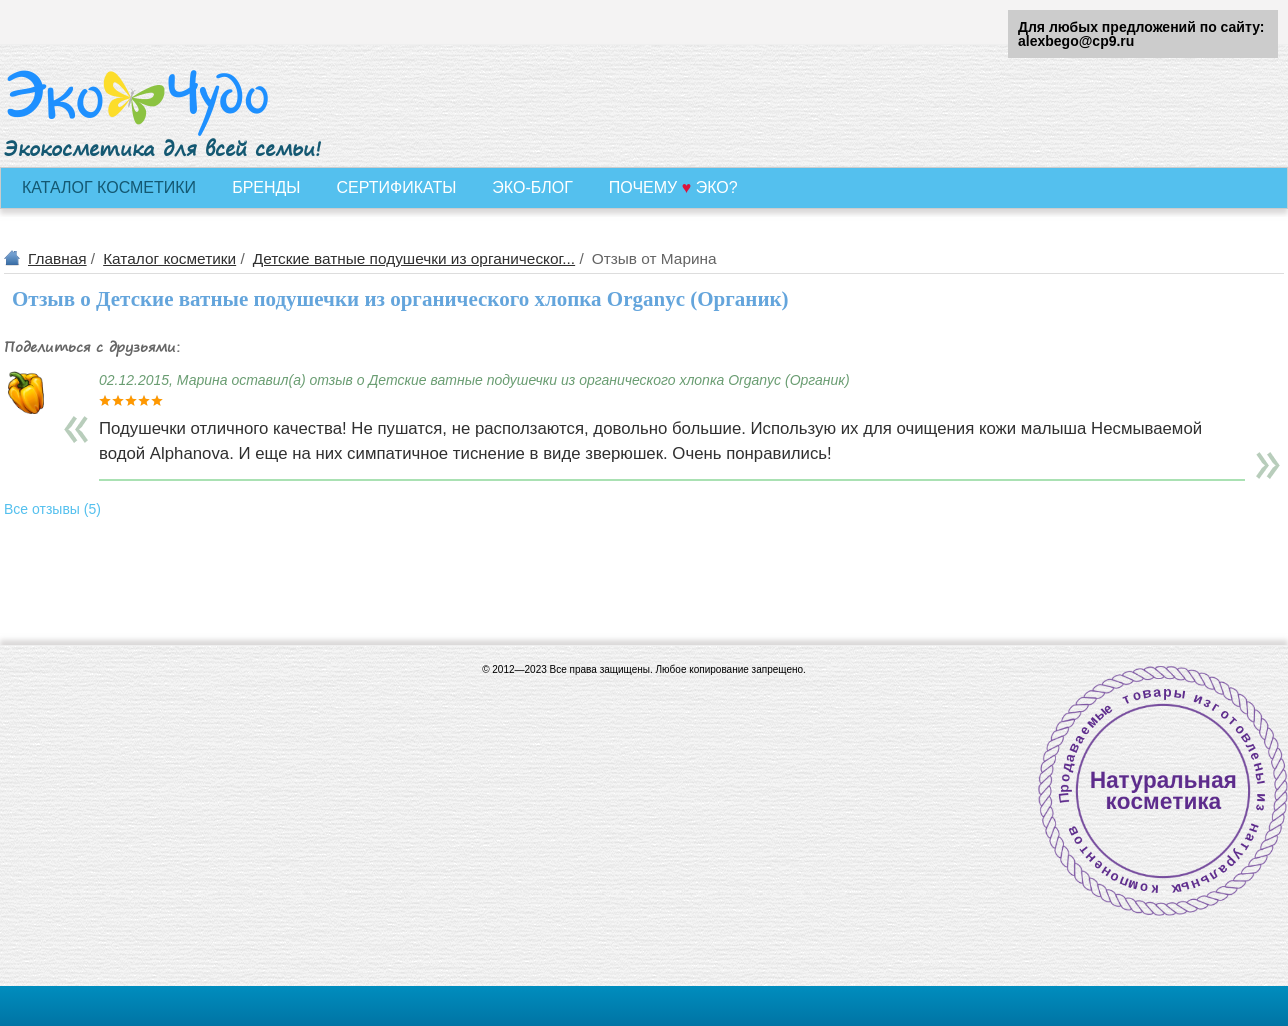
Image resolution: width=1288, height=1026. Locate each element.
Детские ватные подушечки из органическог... (414, 258)
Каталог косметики (169, 258)
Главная (57, 258)
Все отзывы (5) (52, 509)
